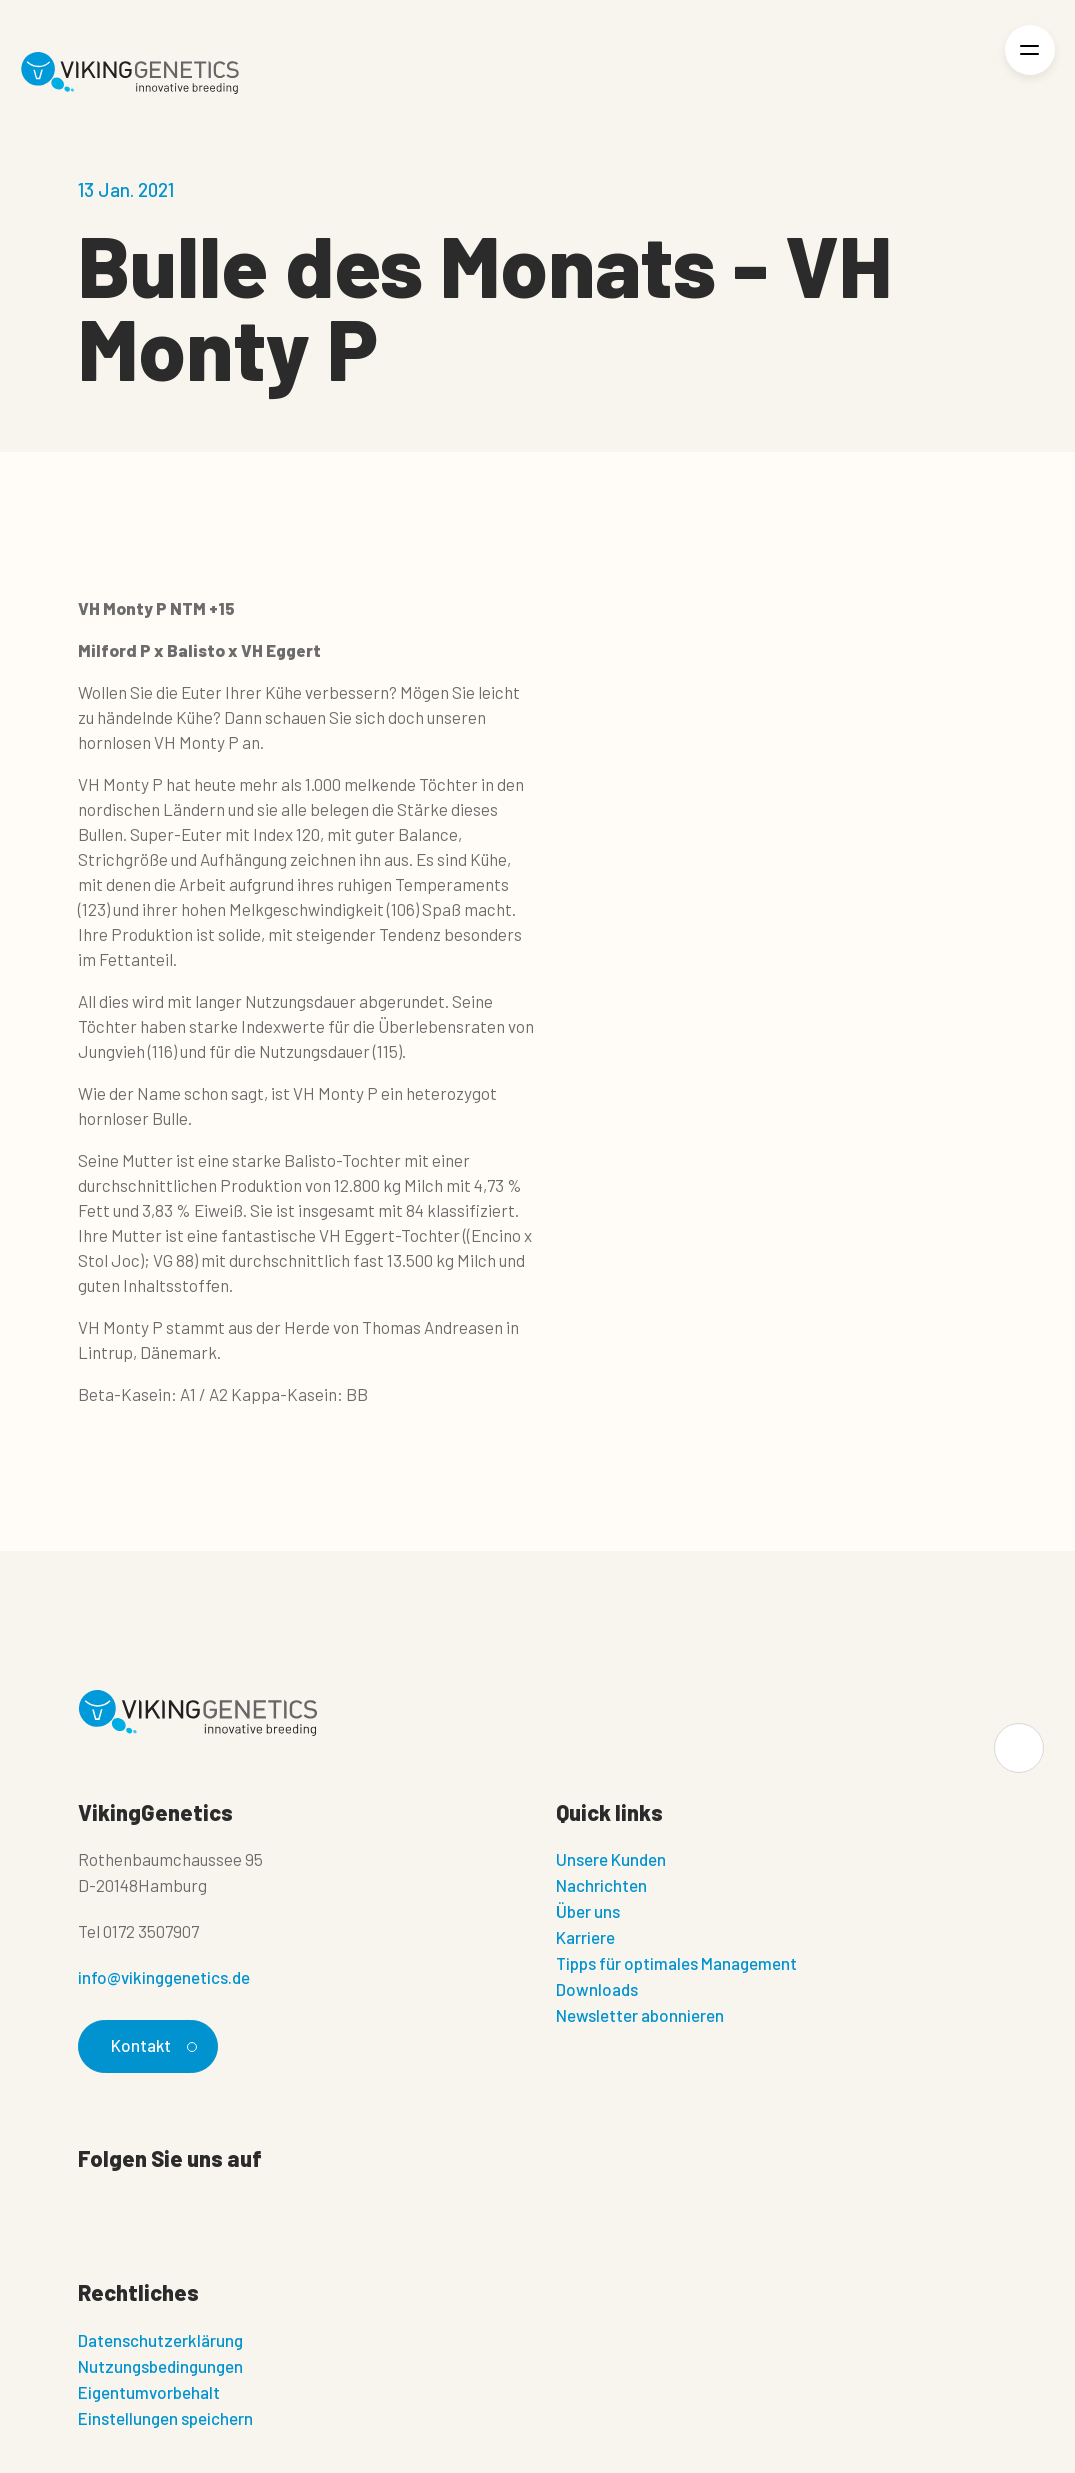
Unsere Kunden (611, 1859)
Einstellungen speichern (165, 2418)
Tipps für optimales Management (676, 1963)
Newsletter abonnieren (640, 2015)
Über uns (588, 1911)
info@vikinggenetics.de (164, 1977)
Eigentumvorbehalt (149, 2392)
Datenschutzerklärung (160, 2340)
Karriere (585, 1937)
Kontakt (151, 2045)
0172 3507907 (151, 1931)
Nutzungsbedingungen (160, 2366)
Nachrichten (601, 1885)
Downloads (597, 1989)
